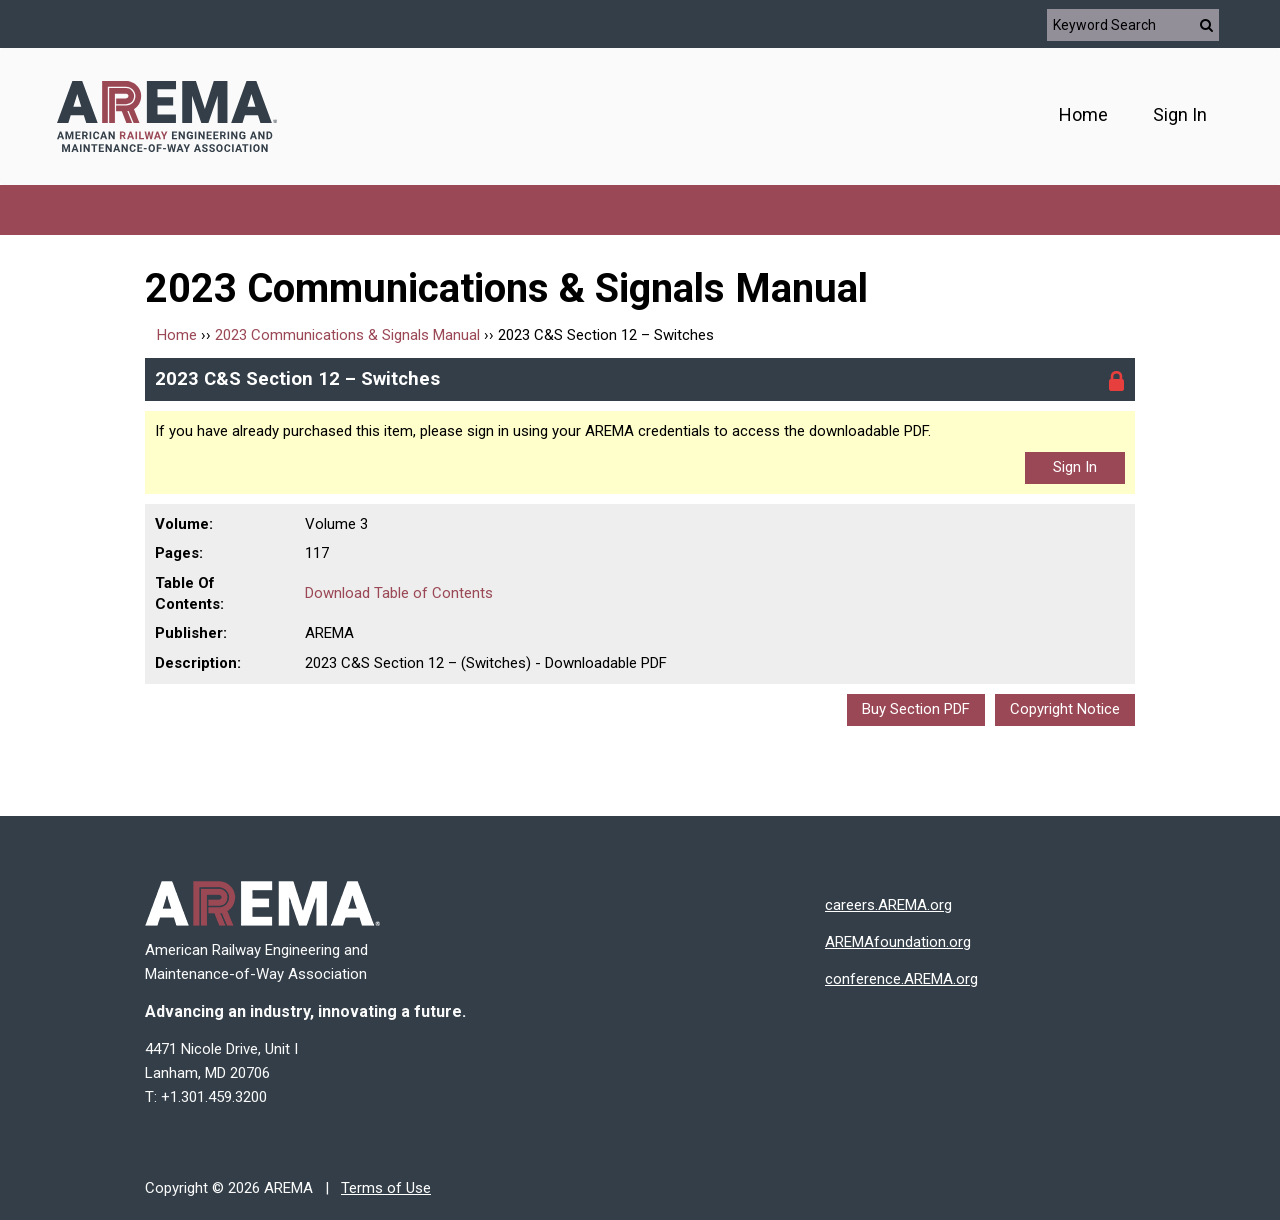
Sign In (1180, 114)
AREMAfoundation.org (898, 942)
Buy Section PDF (916, 709)
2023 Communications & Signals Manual (347, 335)
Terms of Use (386, 1188)
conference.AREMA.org (901, 979)
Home (1083, 114)
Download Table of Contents (399, 593)
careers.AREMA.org (888, 905)
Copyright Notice (1065, 709)
